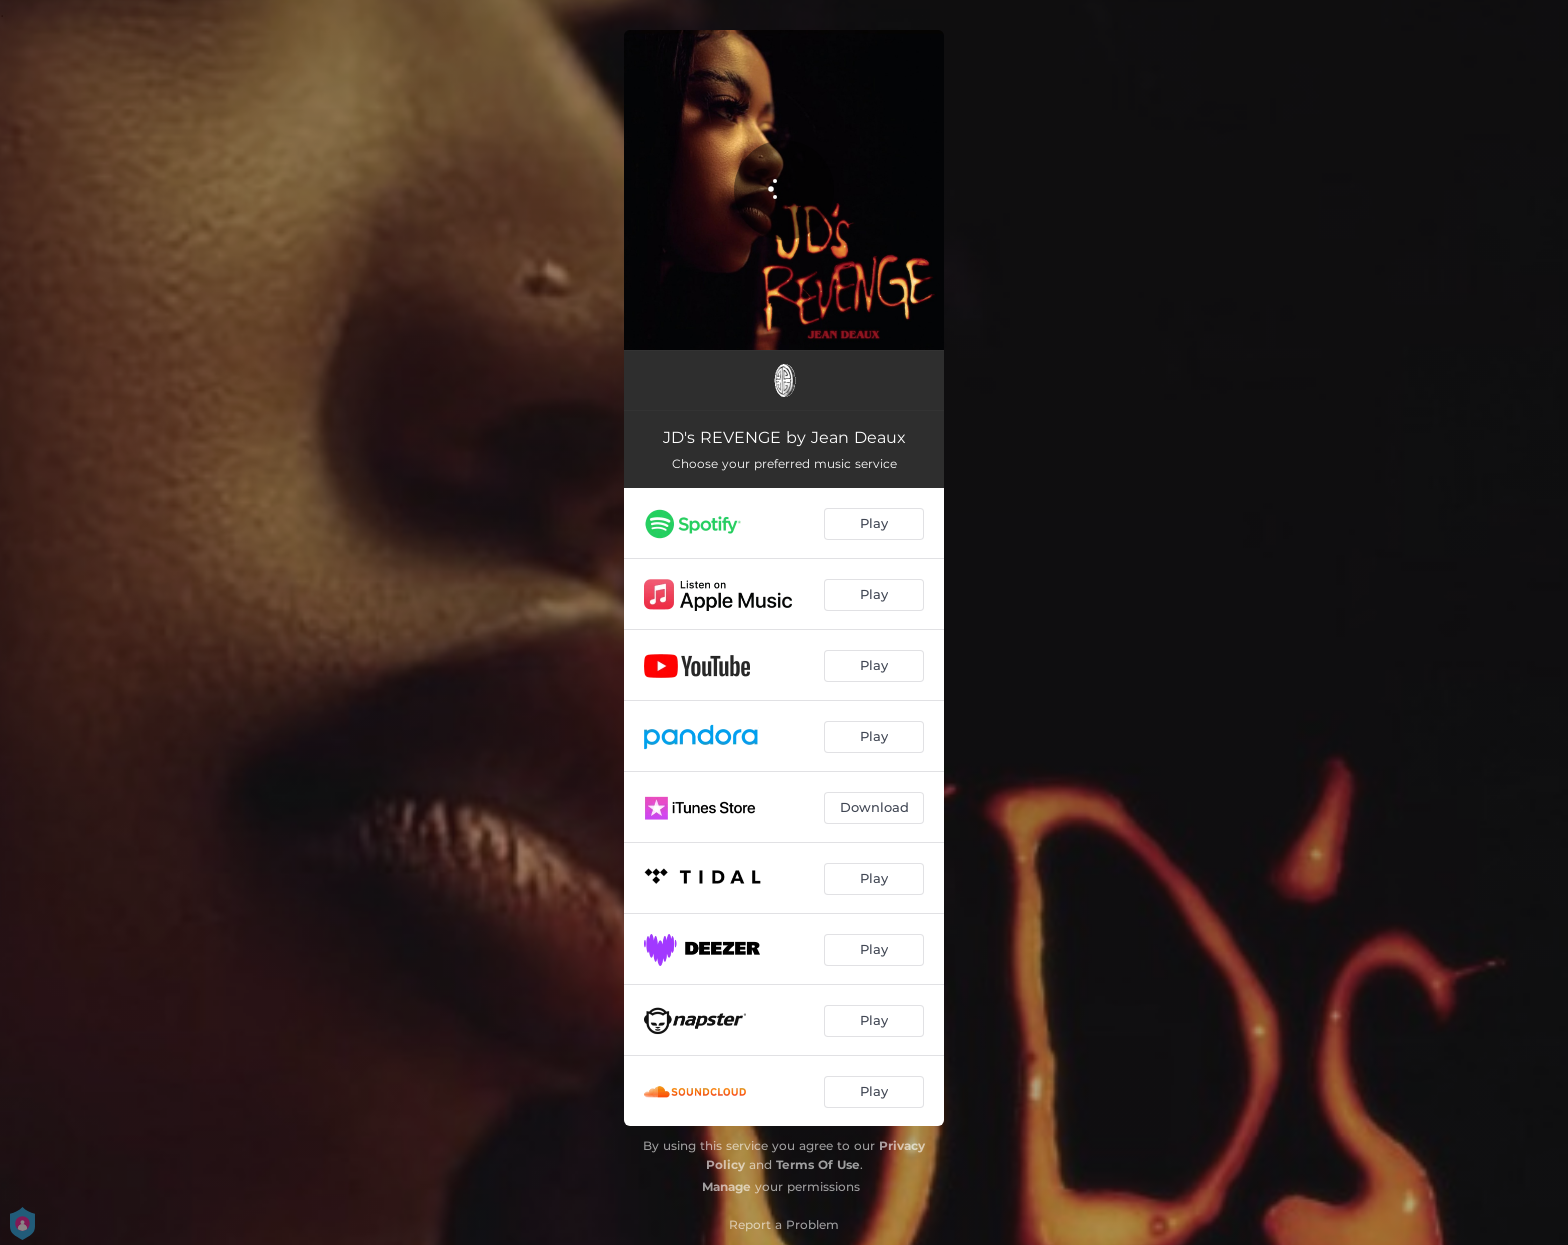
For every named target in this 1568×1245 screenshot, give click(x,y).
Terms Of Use (818, 1164)
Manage (726, 1186)
